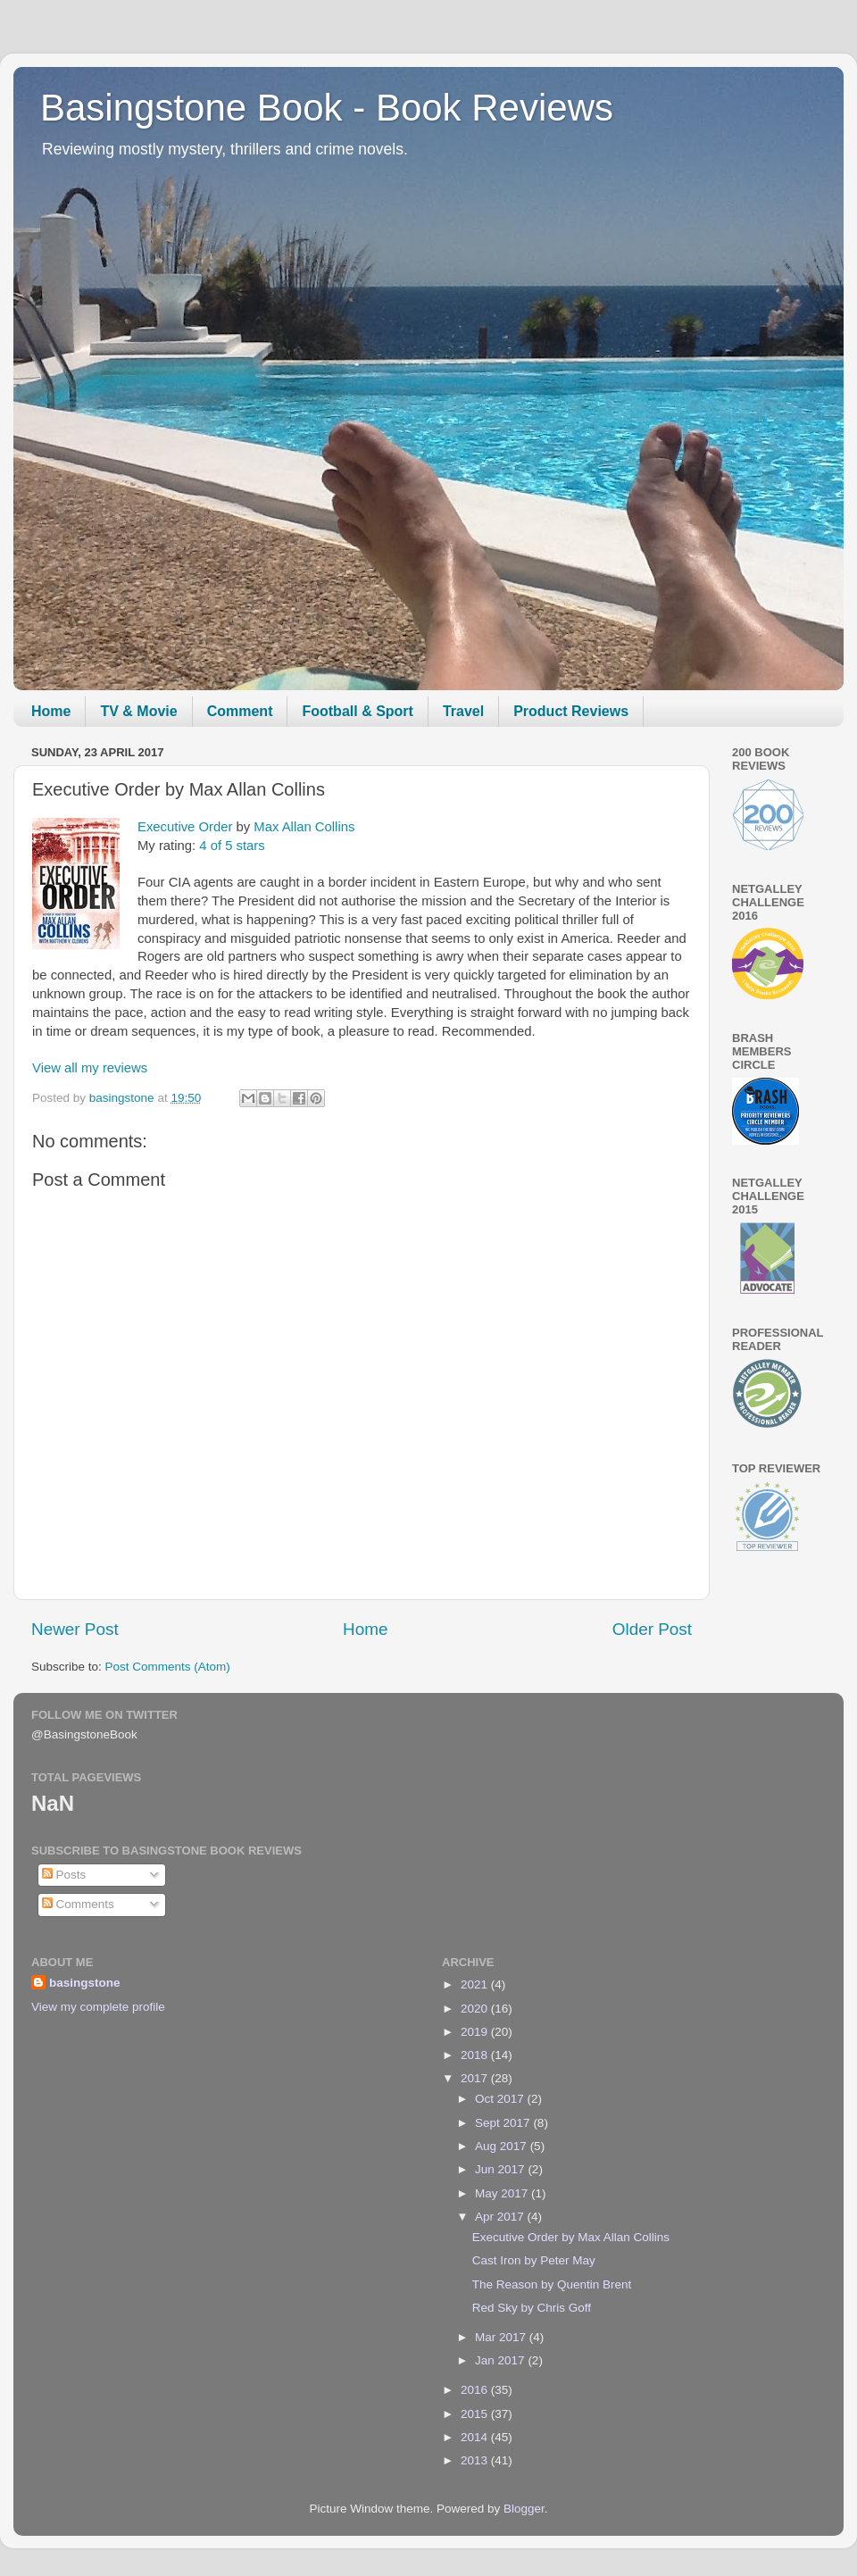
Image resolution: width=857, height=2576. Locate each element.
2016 (476, 2390)
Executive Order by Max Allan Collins (571, 2237)
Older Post (652, 1629)
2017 (476, 2078)
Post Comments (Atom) (167, 1666)
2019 (476, 2031)
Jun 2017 (501, 2169)
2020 (476, 2008)
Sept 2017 (504, 2123)
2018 (476, 2055)
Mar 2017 (502, 2337)
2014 (476, 2437)
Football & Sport (357, 711)
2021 (476, 1984)
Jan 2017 (501, 2360)
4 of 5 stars (231, 845)
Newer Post (75, 1629)
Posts (64, 1874)
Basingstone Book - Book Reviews (326, 108)
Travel (463, 711)
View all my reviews (89, 1068)
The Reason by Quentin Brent (552, 2284)
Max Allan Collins (304, 827)
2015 (476, 2414)
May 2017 (503, 2193)
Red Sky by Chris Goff (531, 2307)
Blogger (524, 2508)
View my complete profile (98, 2006)
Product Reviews (570, 711)
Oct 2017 (501, 2098)
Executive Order (184, 827)
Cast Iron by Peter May (533, 2260)
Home (51, 711)
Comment (240, 711)
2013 (476, 2460)
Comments (78, 1904)
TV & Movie (138, 711)
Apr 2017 (501, 2216)
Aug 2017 (502, 2146)
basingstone (85, 1982)
